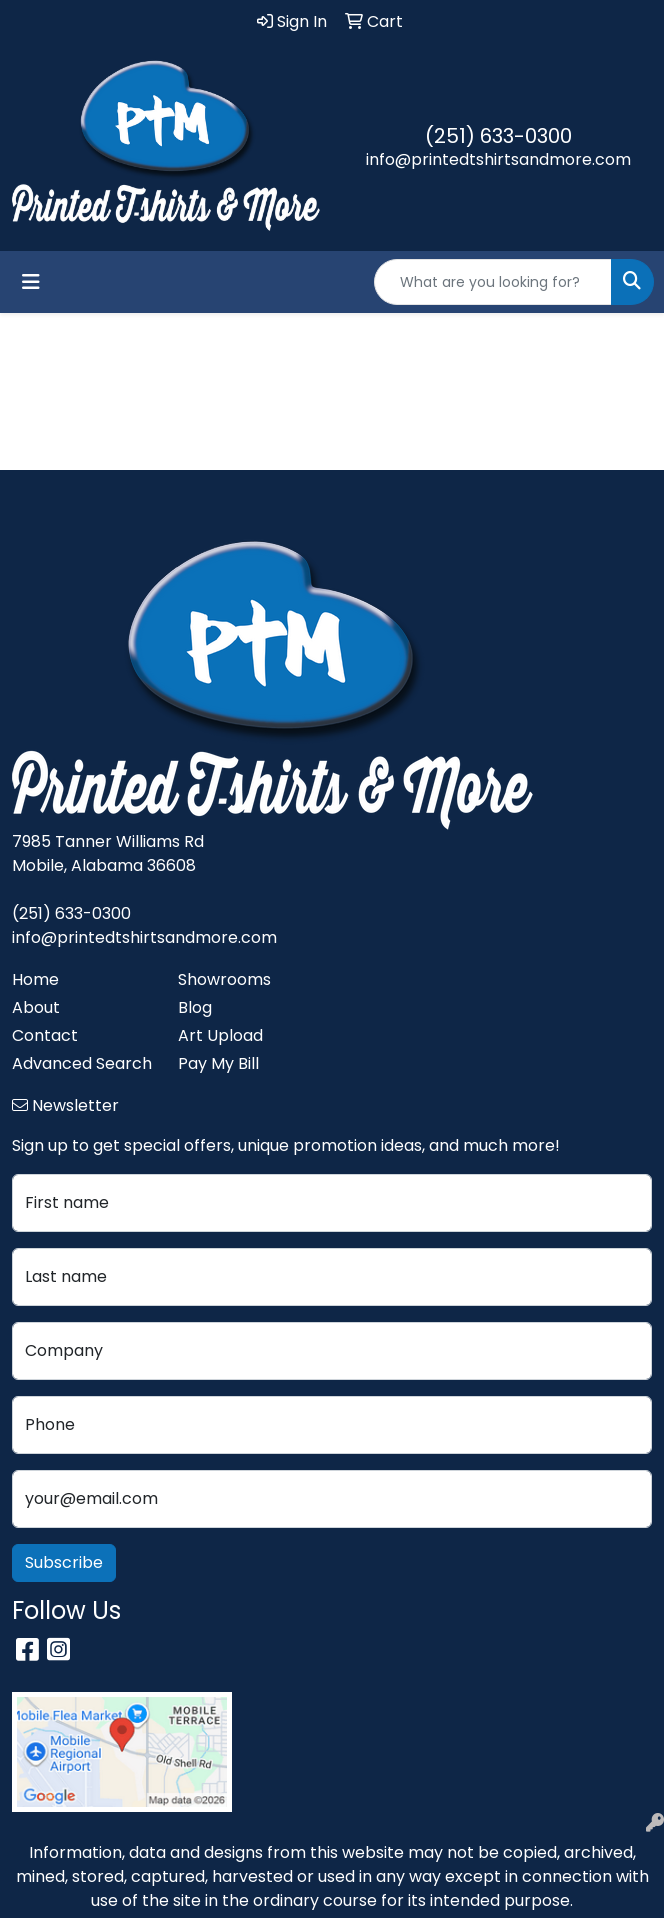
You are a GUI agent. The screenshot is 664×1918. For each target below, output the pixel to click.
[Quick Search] (493, 282)
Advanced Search (82, 1063)
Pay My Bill (218, 1063)
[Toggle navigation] (31, 282)
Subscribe (64, 1562)
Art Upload (220, 1035)
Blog (195, 1007)
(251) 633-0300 (498, 136)
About (36, 1007)
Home (35, 979)
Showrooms (224, 979)
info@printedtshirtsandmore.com (498, 159)
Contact (45, 1035)
